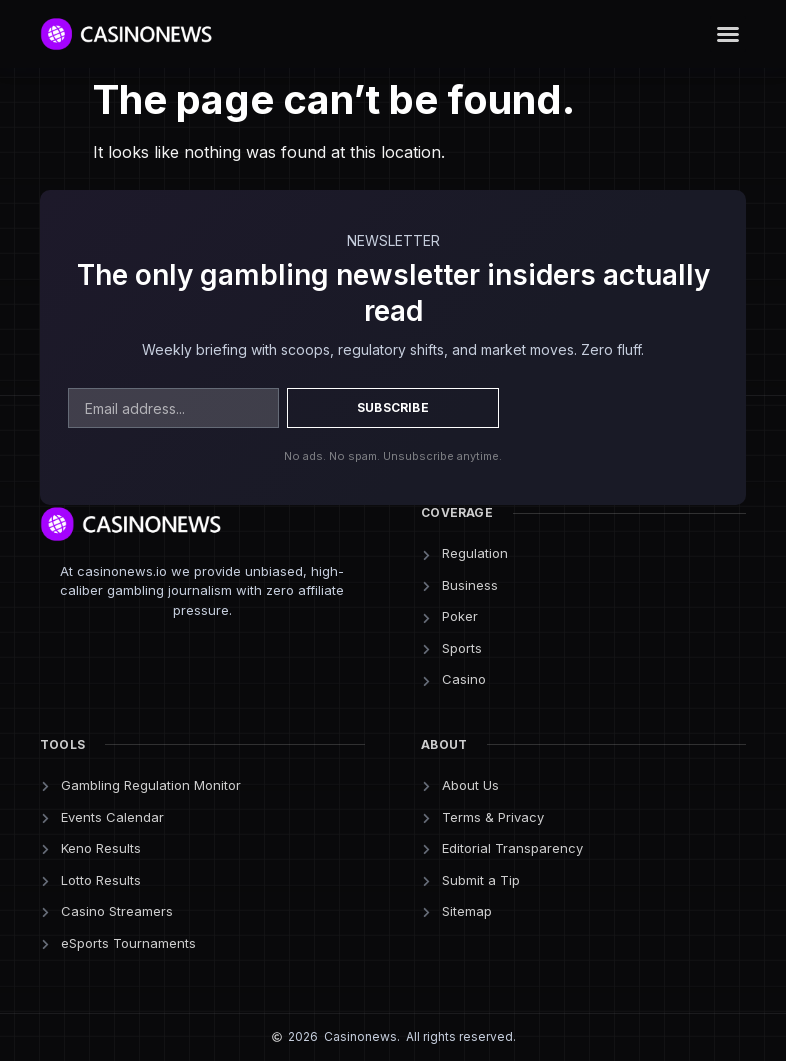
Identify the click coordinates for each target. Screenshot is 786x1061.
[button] (728, 34)
